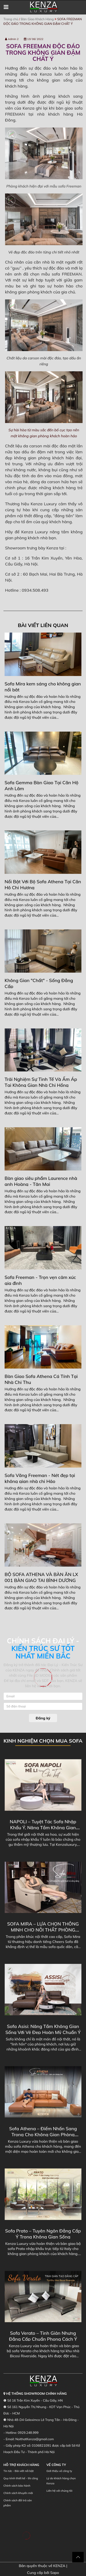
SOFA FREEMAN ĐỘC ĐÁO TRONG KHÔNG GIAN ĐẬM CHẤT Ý (43, 52)
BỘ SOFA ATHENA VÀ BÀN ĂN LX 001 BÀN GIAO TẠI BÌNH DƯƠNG (41, 1577)
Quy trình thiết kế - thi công (20, 2478)
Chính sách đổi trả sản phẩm (17, 2503)
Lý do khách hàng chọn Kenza (61, 2481)
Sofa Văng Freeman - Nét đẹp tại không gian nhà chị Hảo (40, 1478)
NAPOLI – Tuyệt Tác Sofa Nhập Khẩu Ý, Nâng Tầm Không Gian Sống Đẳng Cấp (43, 1827)
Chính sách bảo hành (16, 2485)
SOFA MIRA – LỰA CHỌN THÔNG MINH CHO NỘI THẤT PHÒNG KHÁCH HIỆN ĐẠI (43, 1930)
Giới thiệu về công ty (59, 2471)
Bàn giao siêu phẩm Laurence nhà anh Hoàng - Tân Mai (41, 1181)
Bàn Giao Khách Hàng (37, 19)
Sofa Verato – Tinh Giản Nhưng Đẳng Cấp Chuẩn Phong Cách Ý (43, 2336)
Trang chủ (10, 19)
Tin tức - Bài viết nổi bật (18, 2471)
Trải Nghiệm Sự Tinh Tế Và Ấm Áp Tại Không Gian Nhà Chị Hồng (41, 1082)
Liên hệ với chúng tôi (59, 2490)
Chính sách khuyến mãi (18, 2493)
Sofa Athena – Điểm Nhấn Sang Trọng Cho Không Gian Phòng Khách (43, 2134)
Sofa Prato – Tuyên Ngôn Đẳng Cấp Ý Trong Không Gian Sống (43, 2234)
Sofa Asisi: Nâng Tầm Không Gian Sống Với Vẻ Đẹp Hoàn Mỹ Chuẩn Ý (43, 2029)
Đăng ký (43, 1718)
